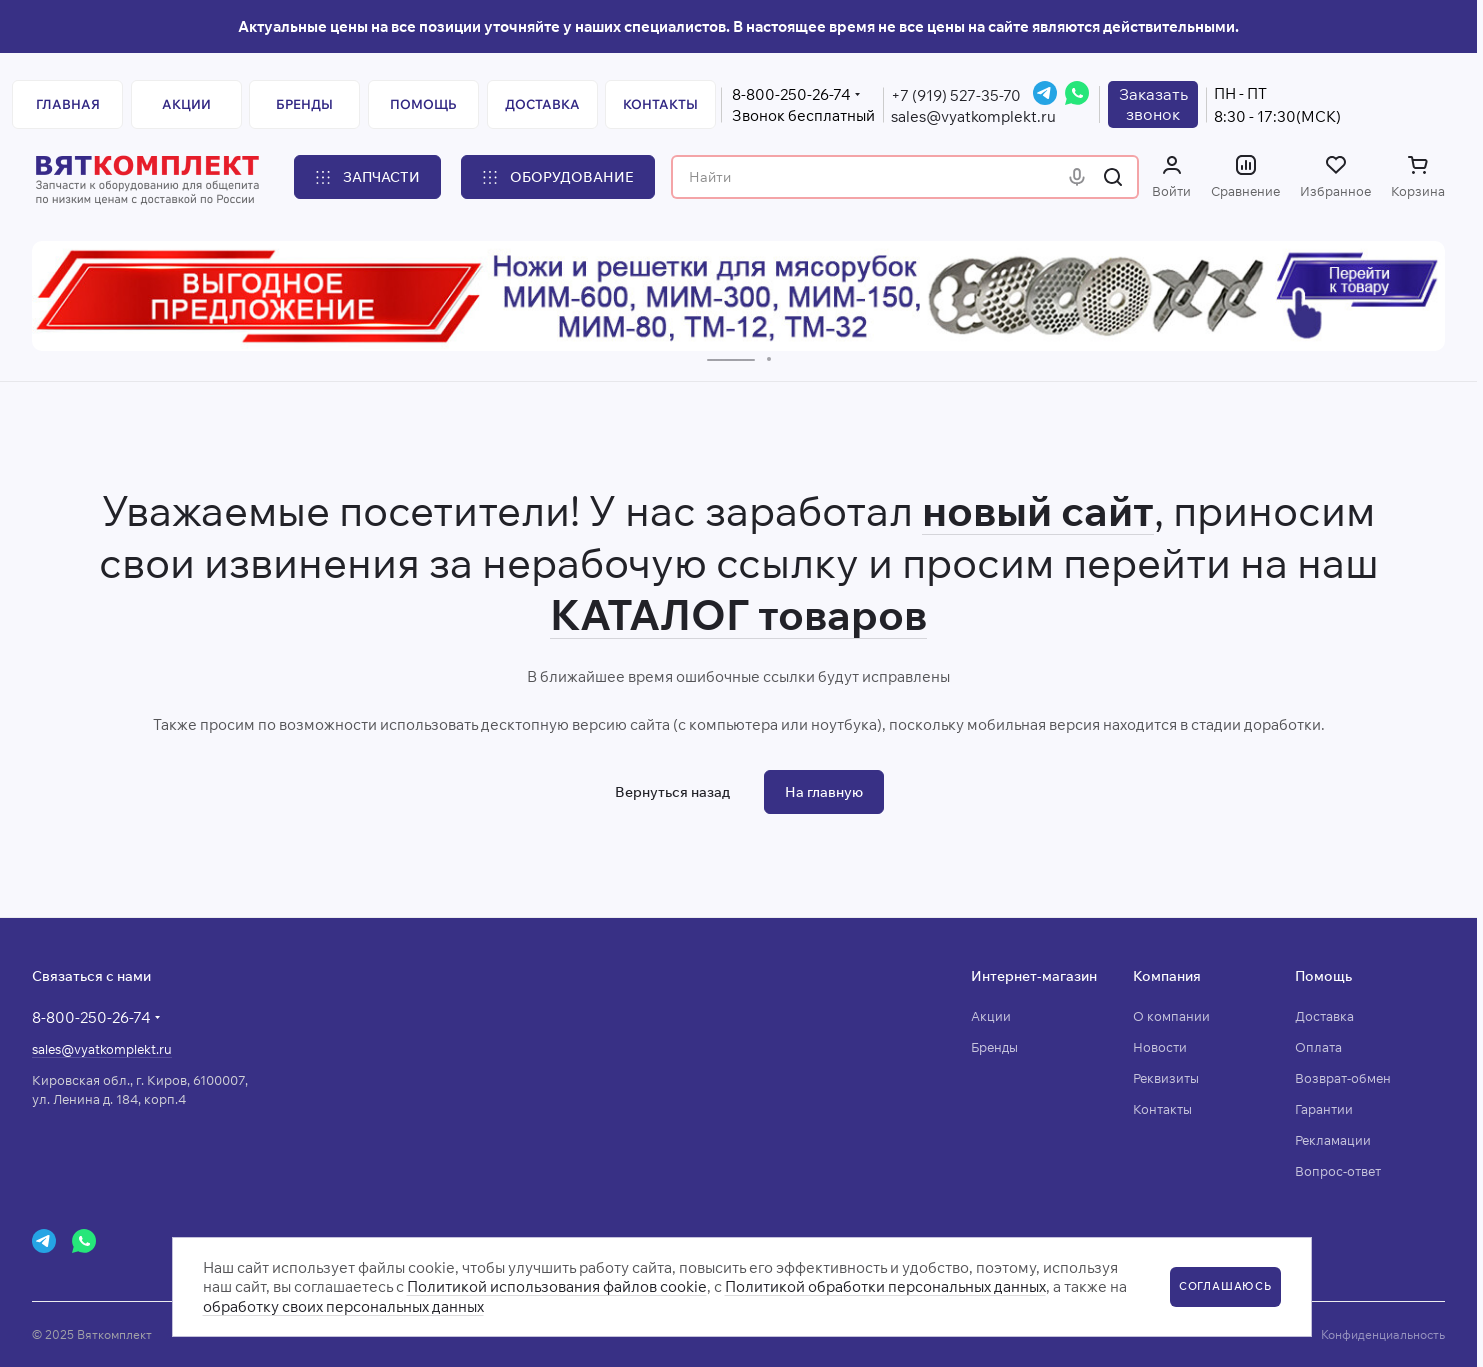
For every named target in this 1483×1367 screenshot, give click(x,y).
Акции (991, 1016)
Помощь (1323, 976)
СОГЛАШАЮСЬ (1225, 1286)
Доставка (1324, 1016)
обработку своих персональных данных (343, 1306)
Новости (1160, 1047)
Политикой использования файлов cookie (557, 1286)
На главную (824, 792)
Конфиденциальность (1383, 1334)
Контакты (1162, 1109)
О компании (1171, 1016)
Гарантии (1324, 1109)
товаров (838, 614)
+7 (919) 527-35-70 (956, 95)
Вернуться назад (672, 792)
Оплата (1318, 1047)
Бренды (994, 1047)
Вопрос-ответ (1338, 1171)
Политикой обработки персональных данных (885, 1286)
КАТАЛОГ (649, 614)
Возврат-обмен (1343, 1078)
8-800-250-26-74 (791, 94)
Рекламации (1333, 1140)
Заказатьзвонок (1153, 103)
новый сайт (1038, 510)
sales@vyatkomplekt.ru (973, 116)
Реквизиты (1166, 1078)
